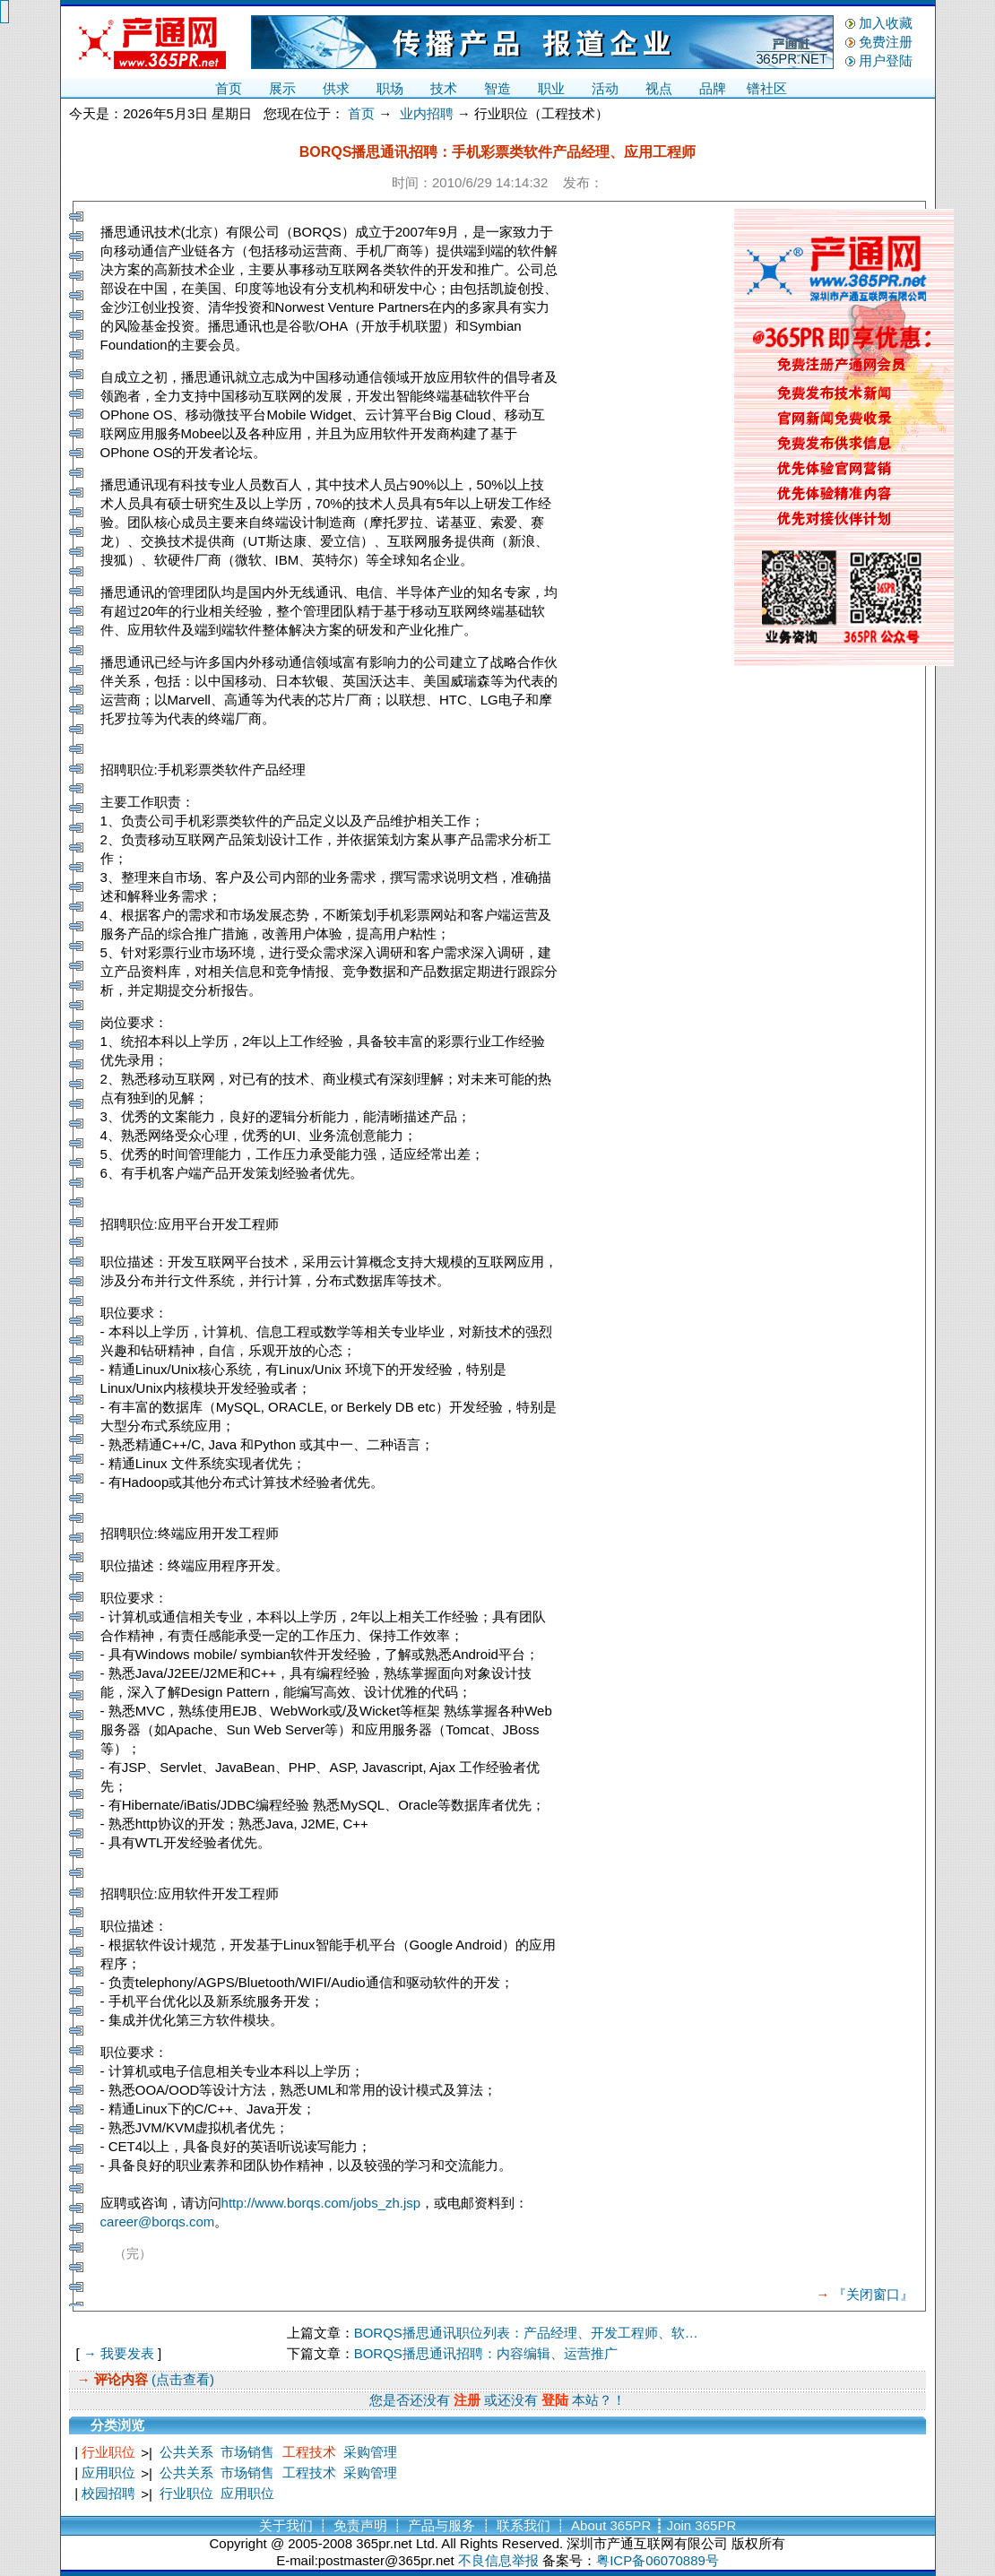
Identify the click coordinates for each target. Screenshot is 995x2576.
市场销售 (247, 2451)
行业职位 (108, 2451)
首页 (228, 88)
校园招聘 (108, 2493)
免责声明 (360, 2525)
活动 (605, 88)
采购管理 (370, 2451)
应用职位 (108, 2472)
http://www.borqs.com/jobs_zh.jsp (321, 2202)
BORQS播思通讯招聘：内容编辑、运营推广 (486, 2353)
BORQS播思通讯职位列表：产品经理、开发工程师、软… (526, 2332)
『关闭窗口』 (873, 2294)
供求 (336, 88)
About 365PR (611, 2525)
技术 (443, 88)
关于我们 (286, 2525)
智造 (497, 88)
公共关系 (186, 2451)
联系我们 (523, 2525)
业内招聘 (427, 113)
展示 (282, 88)
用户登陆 (886, 60)
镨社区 (767, 88)
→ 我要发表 (118, 2353)
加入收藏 (886, 22)
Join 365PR (702, 2525)
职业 (551, 88)
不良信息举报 (498, 2560)
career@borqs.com (157, 2221)
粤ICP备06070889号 (657, 2560)
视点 (658, 88)
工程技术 (309, 2451)
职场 (389, 88)
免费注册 (886, 41)
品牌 (712, 88)
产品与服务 (441, 2525)
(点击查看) (181, 2379)
